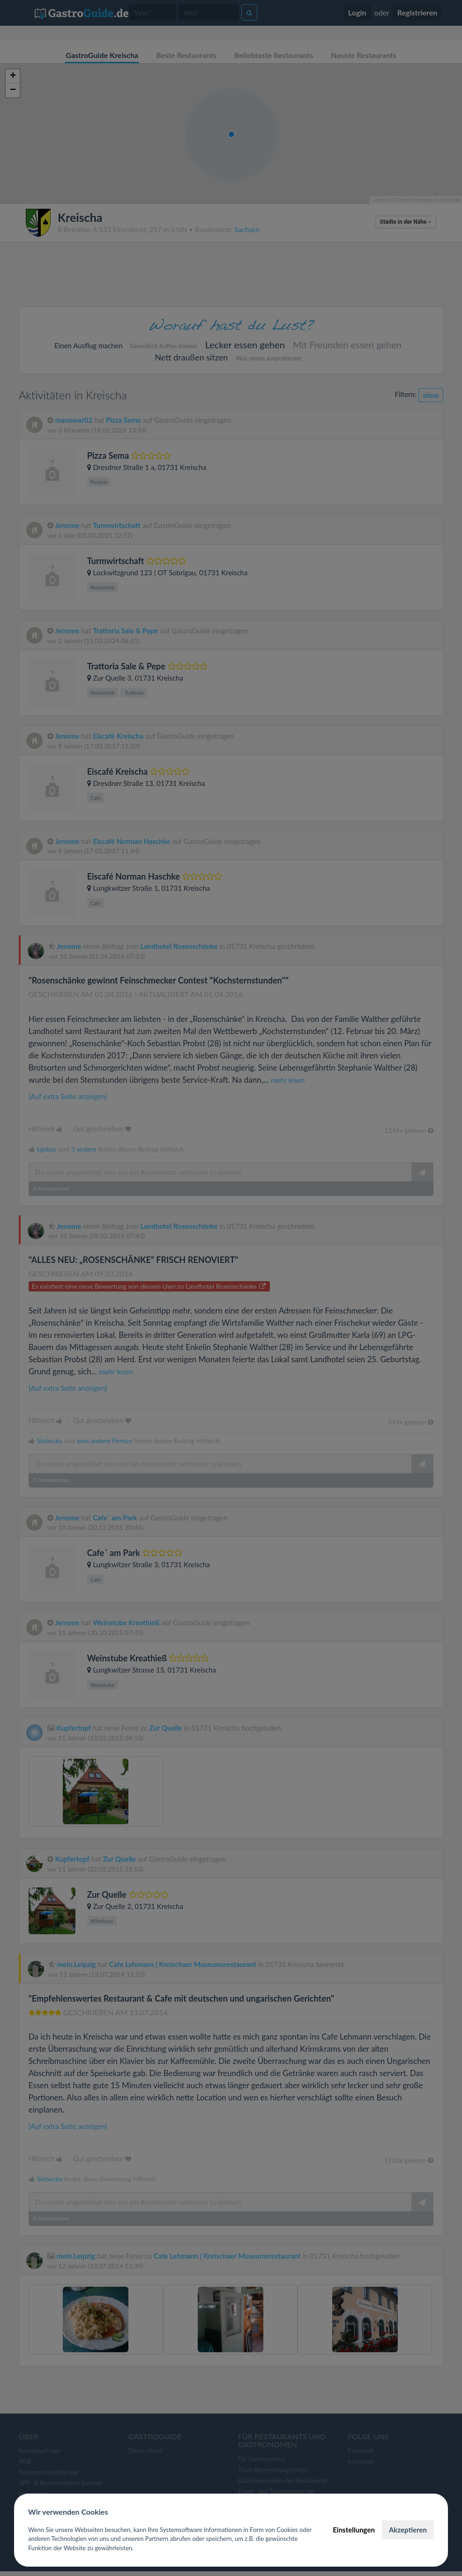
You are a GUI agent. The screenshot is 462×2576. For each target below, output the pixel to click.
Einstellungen (354, 2529)
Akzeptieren (408, 2529)
